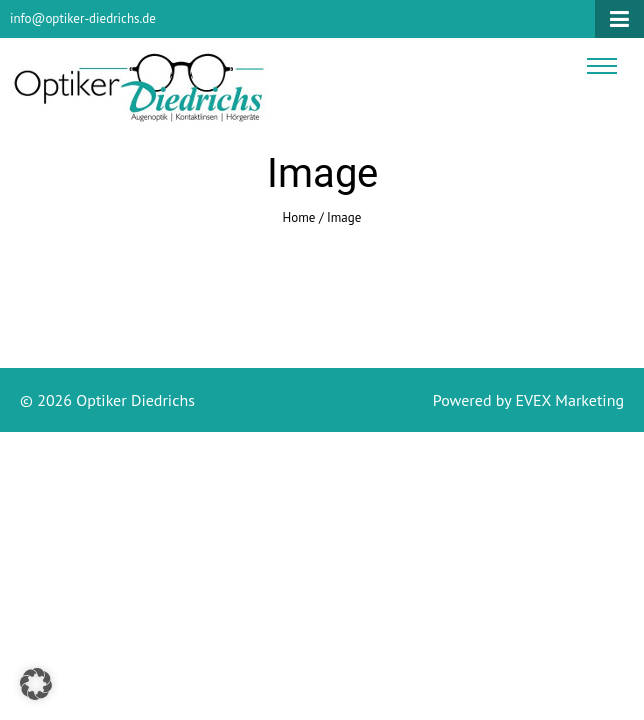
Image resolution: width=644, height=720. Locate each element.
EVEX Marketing (567, 400)
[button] (36, 684)
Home (299, 217)
